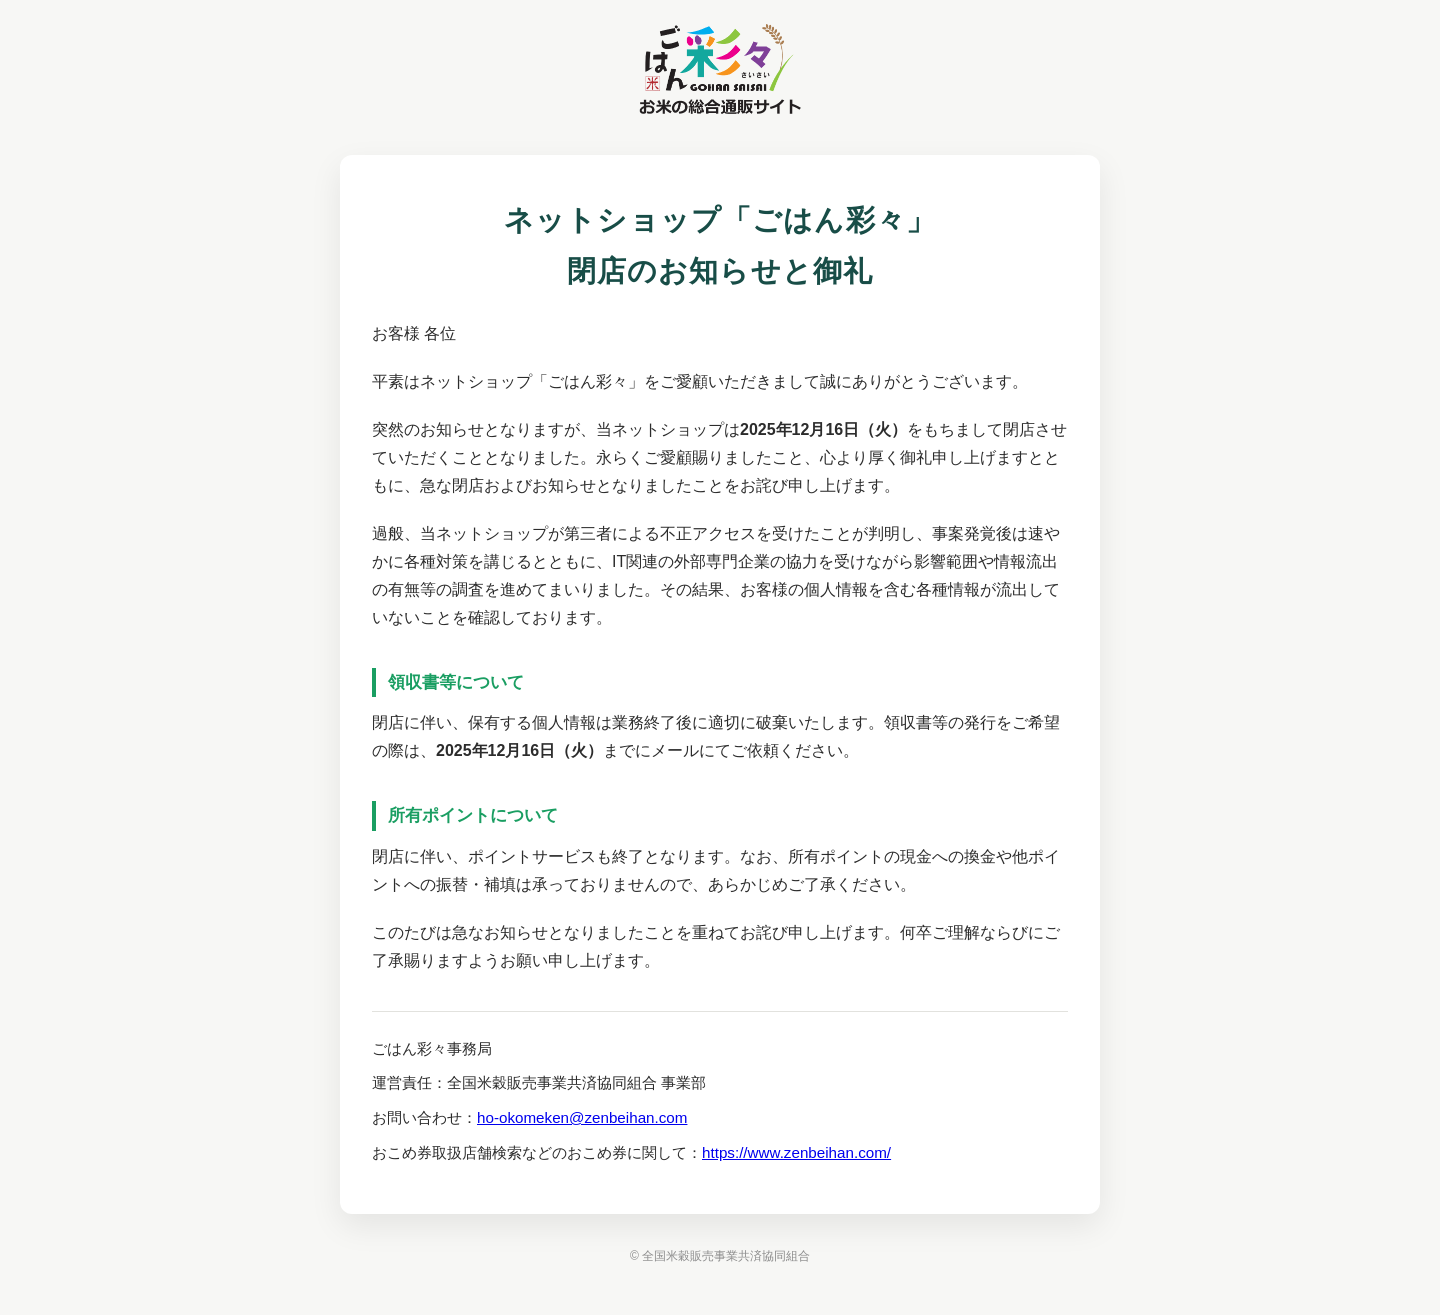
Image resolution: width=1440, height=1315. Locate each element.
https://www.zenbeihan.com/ (796, 1152)
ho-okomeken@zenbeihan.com (582, 1117)
